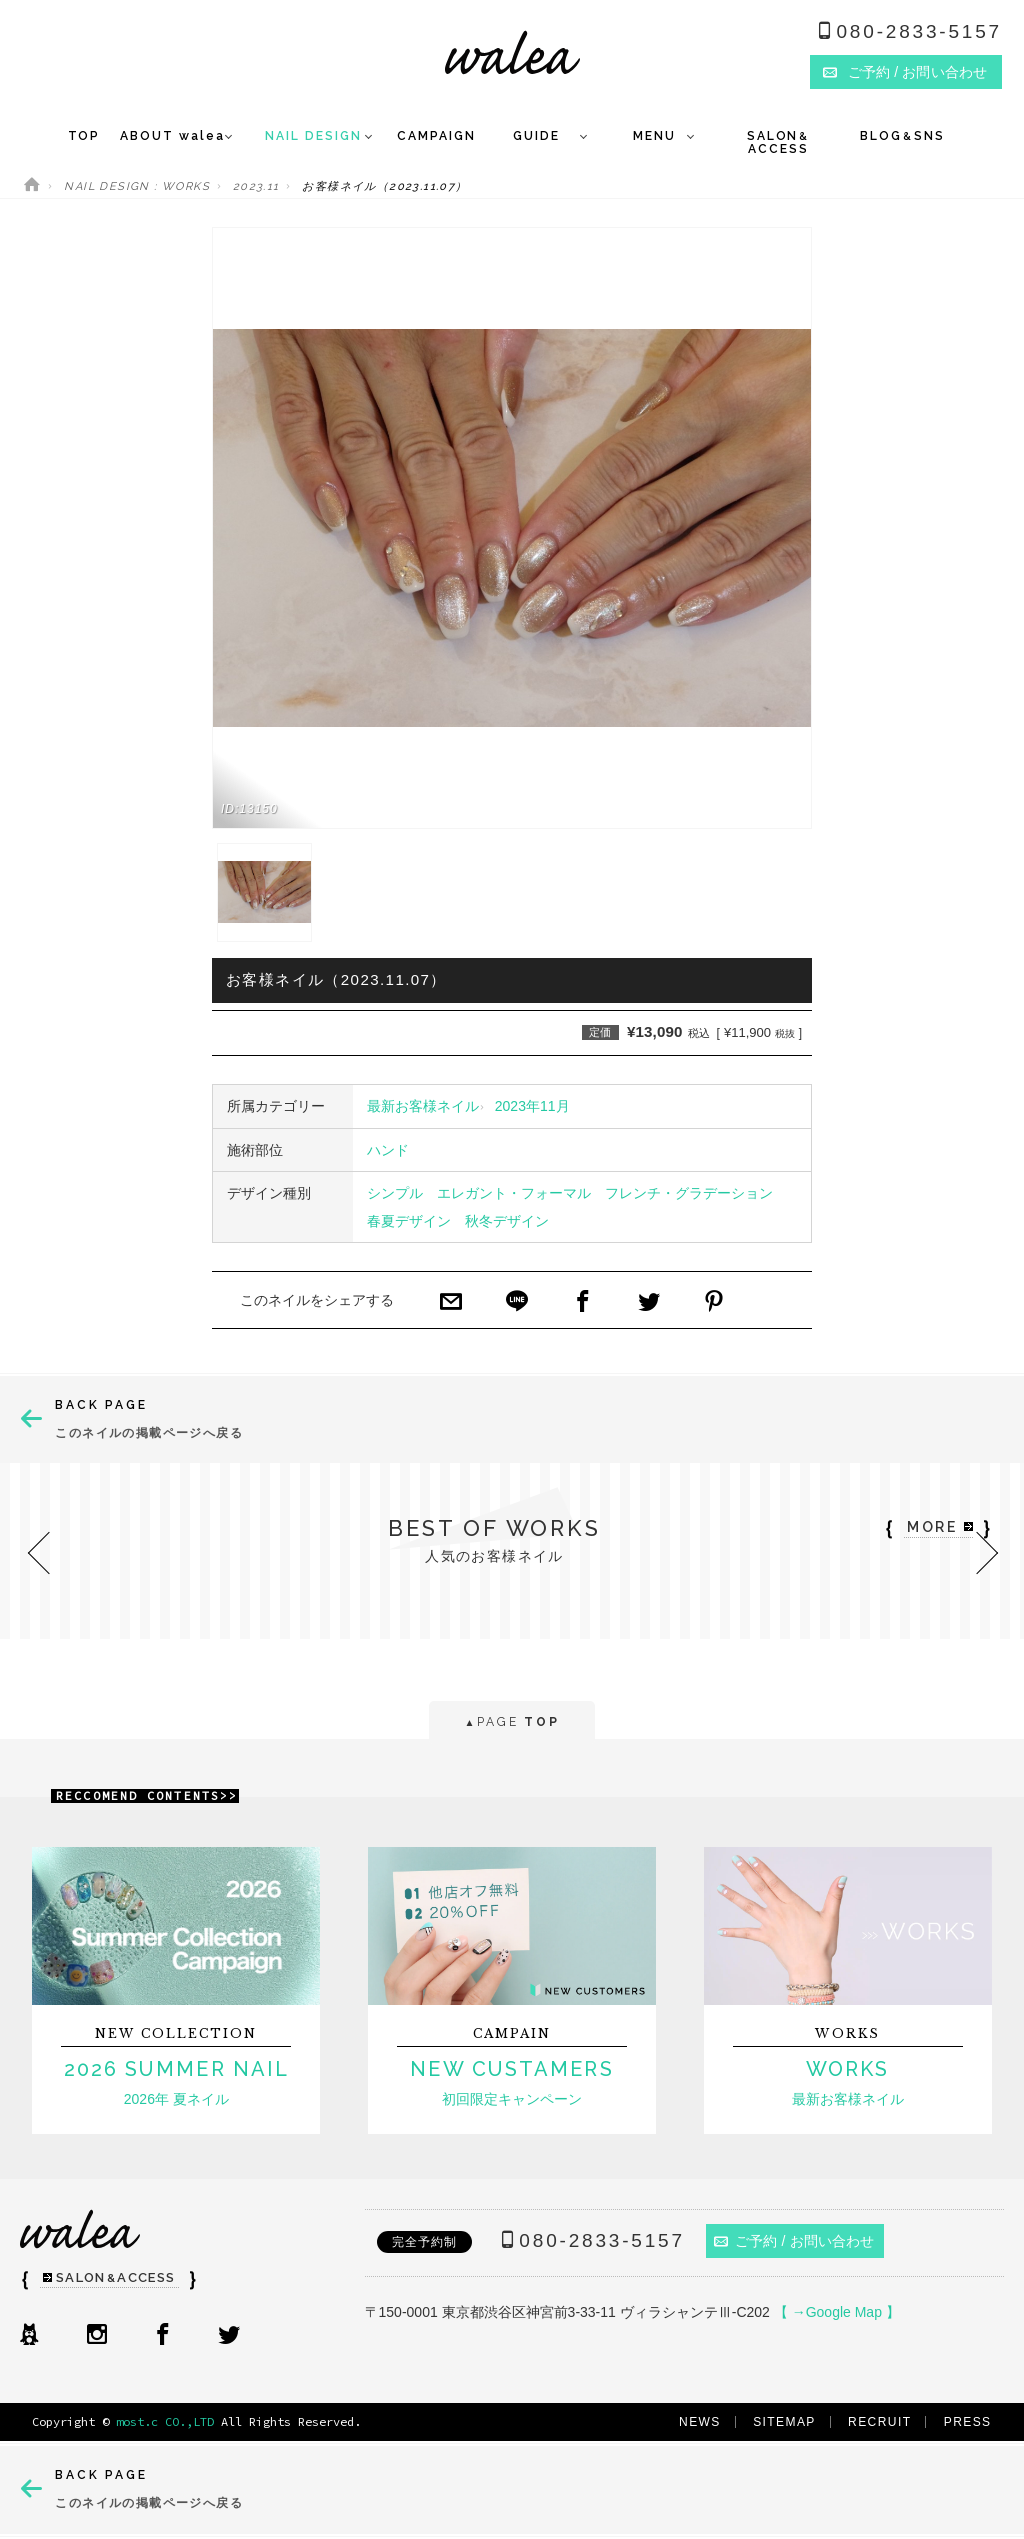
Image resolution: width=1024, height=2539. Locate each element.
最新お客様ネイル (423, 1106)
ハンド (388, 1150)
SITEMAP (784, 2422)
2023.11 (256, 186)
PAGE (511, 1723)
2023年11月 (532, 1106)
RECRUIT (879, 2422)
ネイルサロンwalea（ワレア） (512, 52)
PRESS (968, 2422)
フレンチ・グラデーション (689, 1193)
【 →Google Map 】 (837, 2312)
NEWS (700, 2422)
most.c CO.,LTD (165, 2421)
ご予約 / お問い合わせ (794, 2241)
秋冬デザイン (507, 1221)
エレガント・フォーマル (514, 1193)
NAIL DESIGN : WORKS (137, 186)
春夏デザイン (409, 1221)
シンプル (395, 1193)
